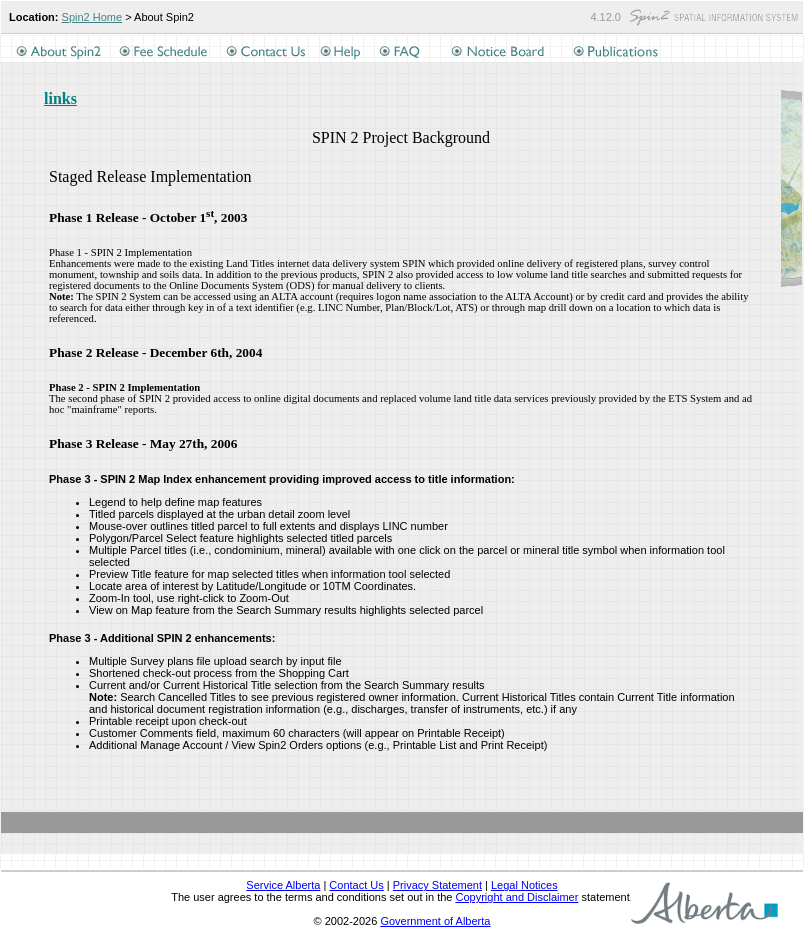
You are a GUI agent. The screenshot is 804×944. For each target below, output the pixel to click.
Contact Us (356, 885)
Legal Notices (524, 885)
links (60, 98)
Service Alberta (283, 885)
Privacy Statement (437, 885)
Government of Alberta (435, 921)
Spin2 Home (92, 17)
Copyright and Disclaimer (517, 897)
